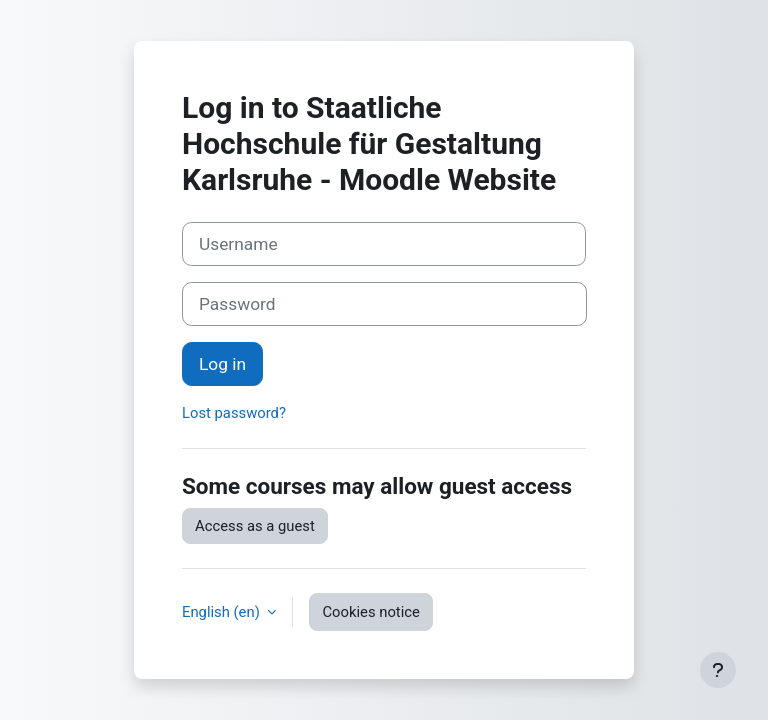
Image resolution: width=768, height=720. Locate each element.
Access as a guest (255, 526)
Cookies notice (370, 612)
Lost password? (234, 413)
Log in (222, 364)
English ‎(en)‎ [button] (222, 612)
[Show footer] (718, 670)
